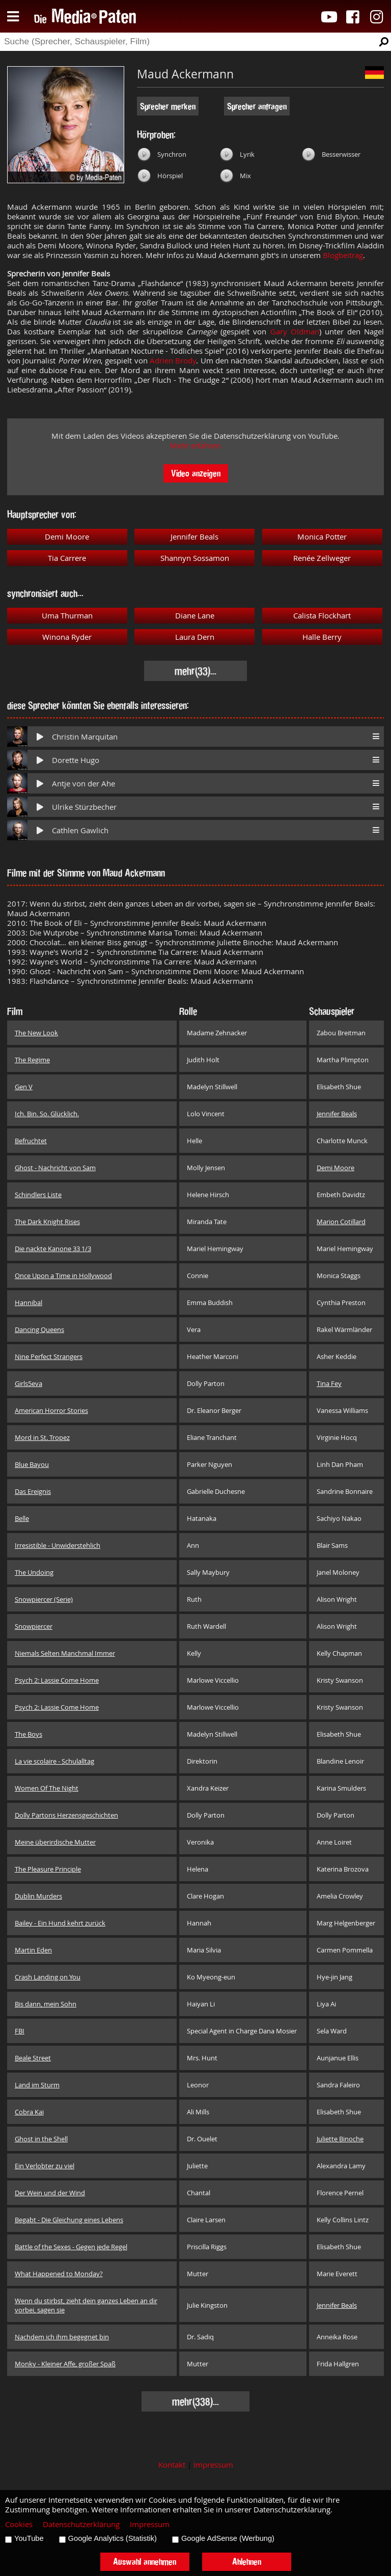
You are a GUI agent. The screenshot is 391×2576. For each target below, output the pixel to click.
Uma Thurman (67, 615)
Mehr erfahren (195, 445)
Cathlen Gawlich (80, 830)
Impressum (213, 2465)
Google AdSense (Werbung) (227, 2538)
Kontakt (171, 2465)
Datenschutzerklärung (81, 2524)
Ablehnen (246, 2561)
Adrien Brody (173, 360)
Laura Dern (194, 637)
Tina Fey (329, 1383)
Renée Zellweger (322, 558)
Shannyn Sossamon (194, 558)
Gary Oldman (294, 331)
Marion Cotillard (341, 1221)
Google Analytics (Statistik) (112, 2538)
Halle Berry (322, 637)
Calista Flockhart (322, 615)
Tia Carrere (67, 558)
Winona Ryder (67, 637)
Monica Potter (322, 537)
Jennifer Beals (194, 537)
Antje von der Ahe (83, 783)
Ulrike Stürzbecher (84, 807)
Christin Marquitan (85, 737)
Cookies (19, 2524)
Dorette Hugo (75, 760)
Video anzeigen (195, 473)
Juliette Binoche (340, 2138)
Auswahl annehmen (144, 2561)
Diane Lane (194, 615)
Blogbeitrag (343, 255)
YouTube (29, 2538)
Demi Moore (67, 537)
